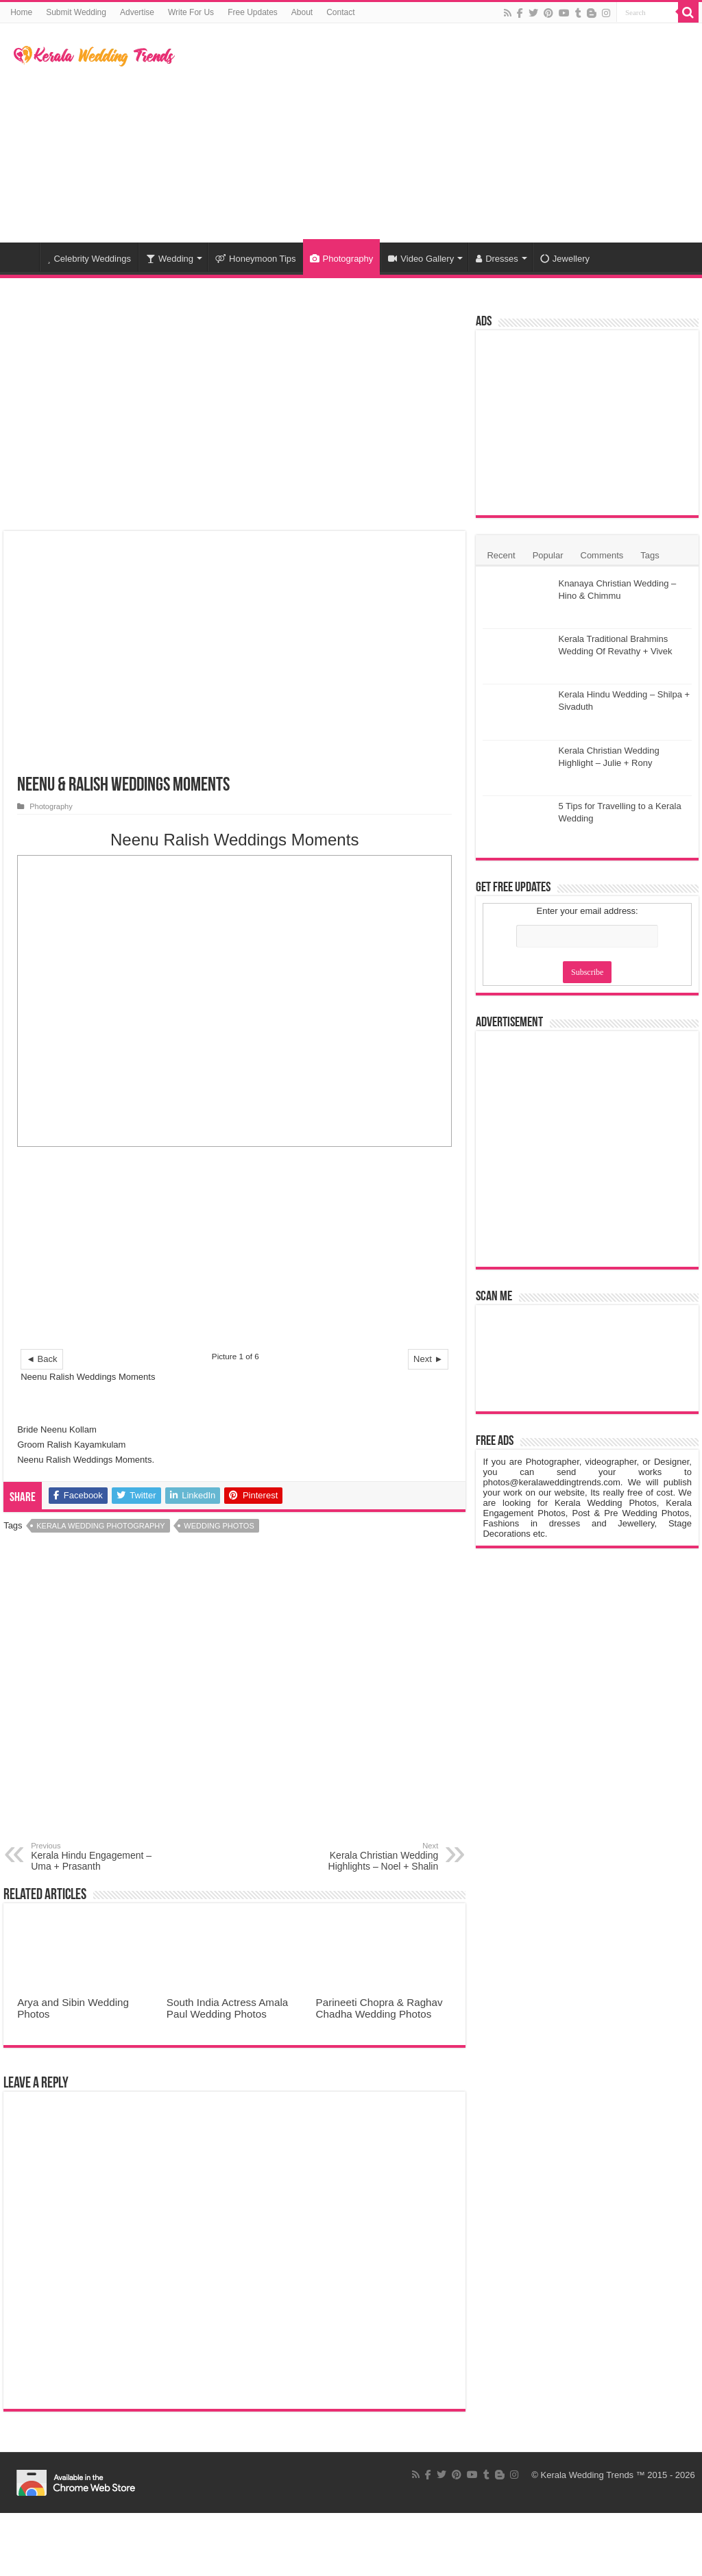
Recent (501, 555)
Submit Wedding (76, 12)
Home (21, 12)
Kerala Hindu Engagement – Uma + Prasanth (101, 1857)
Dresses (497, 258)
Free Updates (253, 12)
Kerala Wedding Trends (587, 2475)
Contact (340, 12)
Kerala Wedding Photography (100, 1526)
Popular (548, 555)
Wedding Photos (219, 1526)
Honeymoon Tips (255, 258)
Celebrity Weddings (89, 258)
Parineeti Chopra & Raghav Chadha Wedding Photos (379, 2008)
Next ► (428, 1359)
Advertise (137, 12)
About (302, 12)
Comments (602, 555)
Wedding (169, 258)
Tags (649, 555)
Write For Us (191, 12)
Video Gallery (421, 258)
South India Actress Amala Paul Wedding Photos (227, 2008)
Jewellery (565, 258)
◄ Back (41, 1359)
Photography (342, 258)
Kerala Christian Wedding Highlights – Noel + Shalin (368, 1857)
